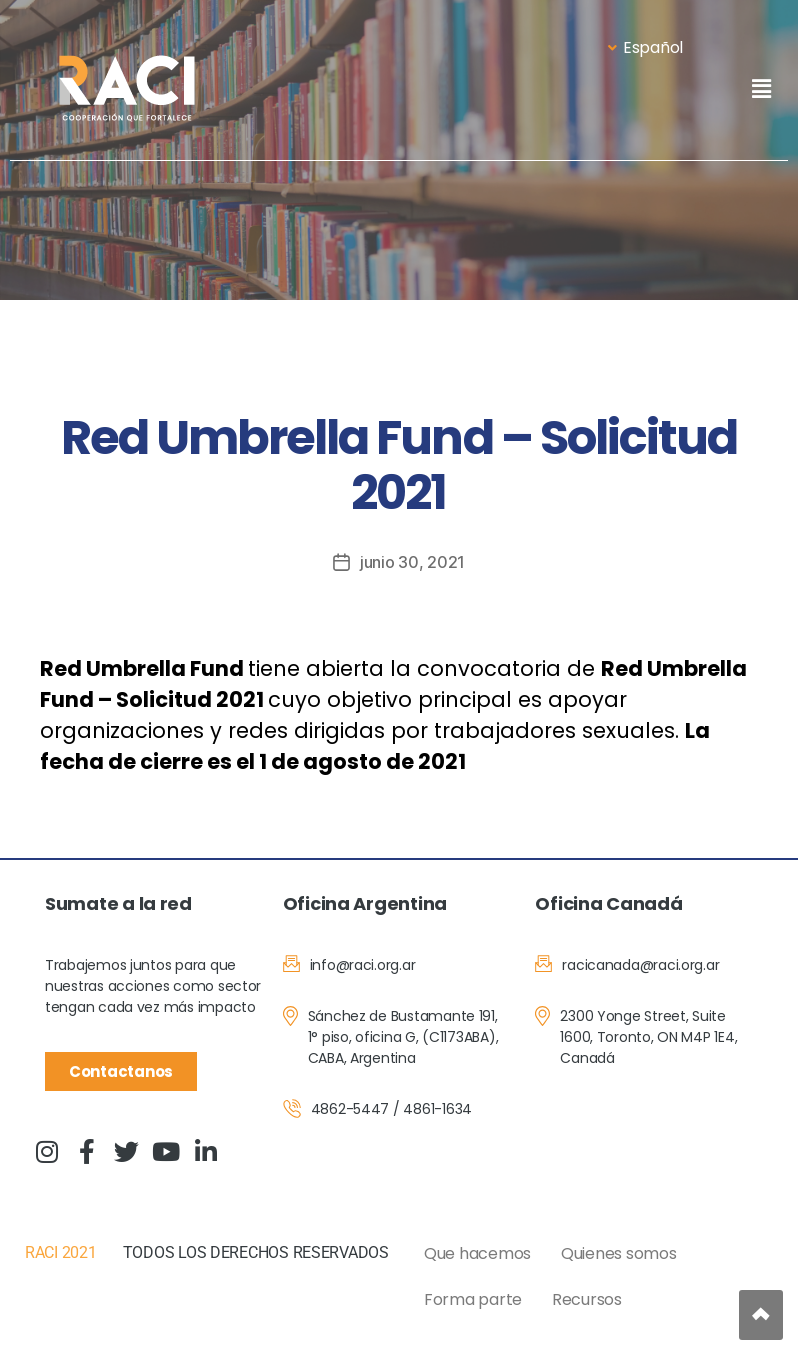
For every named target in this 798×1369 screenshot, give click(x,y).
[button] (761, 88)
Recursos (587, 1299)
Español (645, 47)
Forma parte (473, 1299)
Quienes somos (619, 1253)
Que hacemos (477, 1253)
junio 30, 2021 (412, 562)
